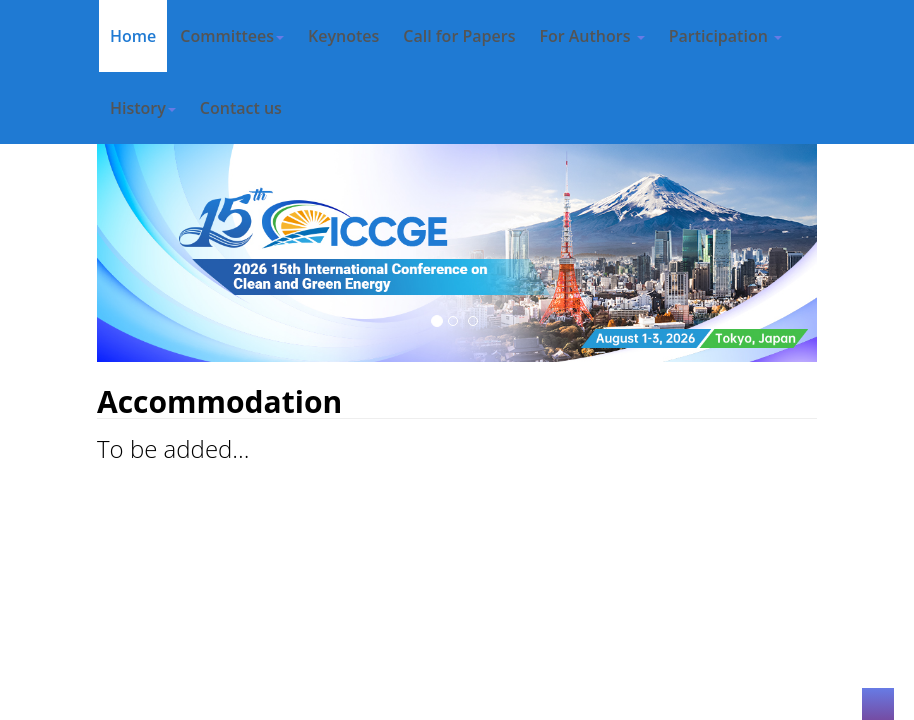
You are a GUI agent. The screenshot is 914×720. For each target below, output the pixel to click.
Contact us (241, 108)
